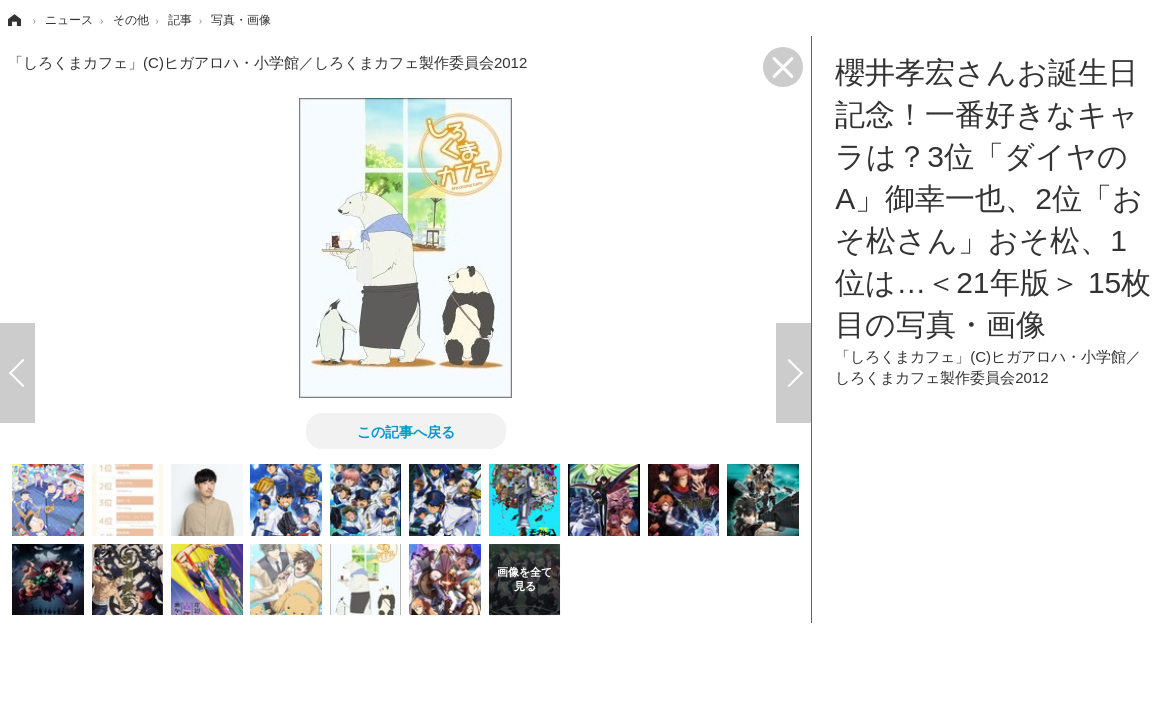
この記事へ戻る (406, 431)
